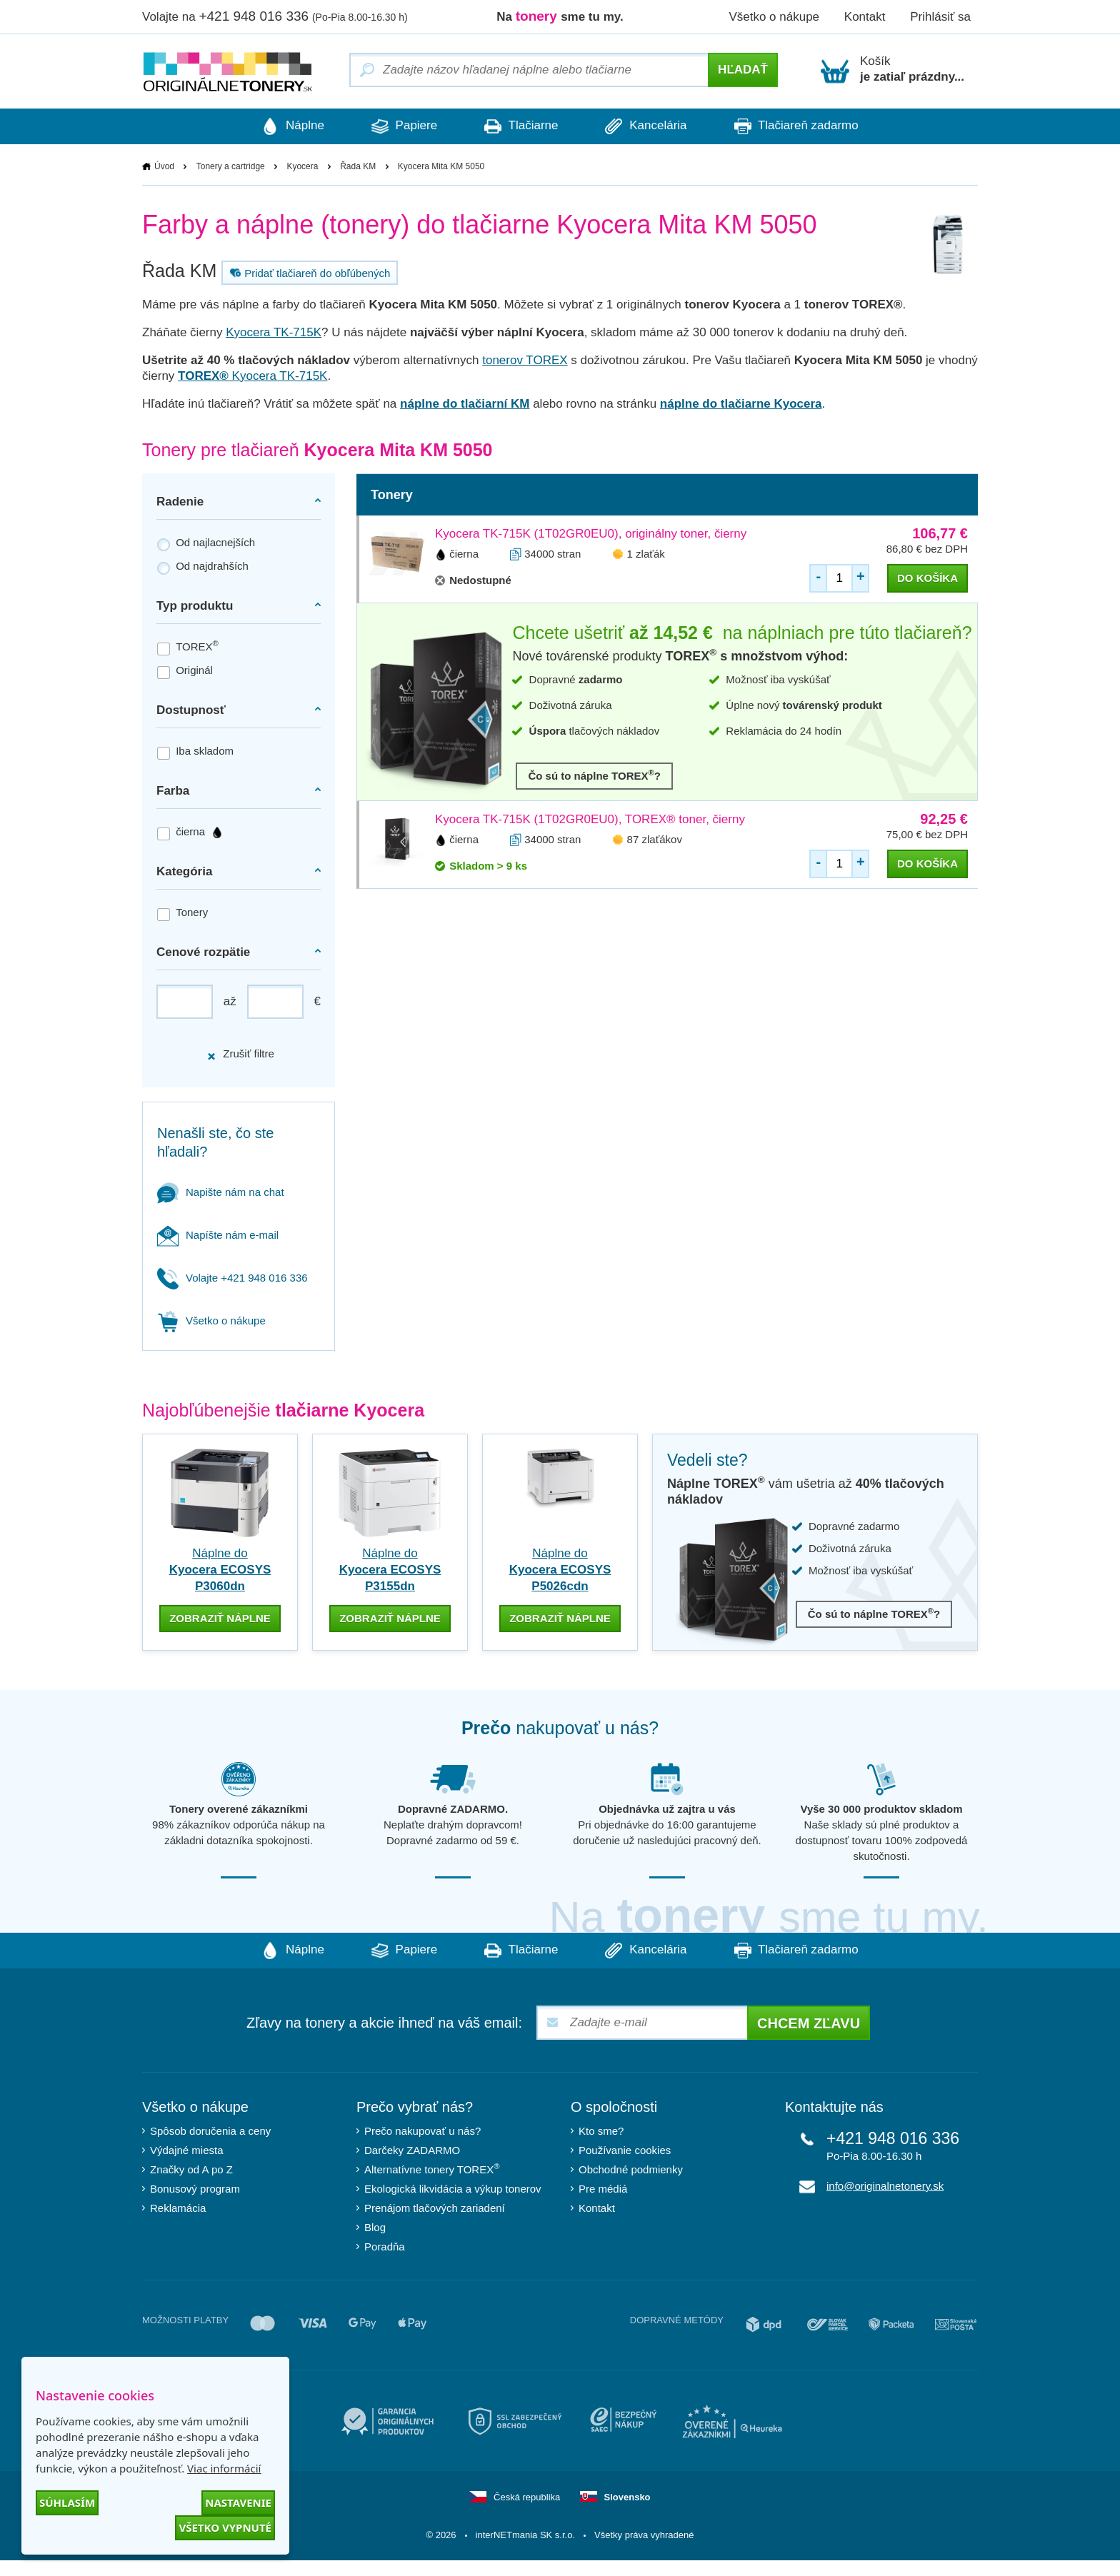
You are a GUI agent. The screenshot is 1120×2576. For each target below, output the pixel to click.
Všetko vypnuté (225, 2527)
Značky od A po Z (191, 2169)
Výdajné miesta (187, 2150)
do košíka (927, 578)
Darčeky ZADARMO (412, 2150)
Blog (375, 2227)
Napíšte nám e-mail (218, 1235)
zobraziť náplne (220, 1618)
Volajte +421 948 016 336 (232, 1278)
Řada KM (358, 166)
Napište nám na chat (220, 1192)
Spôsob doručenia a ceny (210, 2131)
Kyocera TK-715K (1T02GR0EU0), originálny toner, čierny (590, 533)
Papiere (401, 126)
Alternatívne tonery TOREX (432, 2169)
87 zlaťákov (654, 839)
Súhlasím (67, 2502)
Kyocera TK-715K (273, 332)
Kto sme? (601, 2131)
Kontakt (865, 17)
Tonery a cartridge (230, 166)
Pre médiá (603, 2189)
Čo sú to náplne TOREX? (594, 775)
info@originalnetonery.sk (885, 2186)
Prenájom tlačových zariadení (434, 2208)
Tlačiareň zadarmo (802, 126)
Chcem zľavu (808, 2023)
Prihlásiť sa (940, 17)
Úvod (164, 166)
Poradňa (384, 2246)
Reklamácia (178, 2208)
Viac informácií (224, 2468)
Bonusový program (195, 2189)
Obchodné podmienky (631, 2169)
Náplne (287, 126)
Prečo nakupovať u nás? (422, 2131)
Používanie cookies (625, 2150)
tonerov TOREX (524, 360)
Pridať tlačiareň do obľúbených (308, 272)
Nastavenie (238, 2502)
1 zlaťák (646, 554)
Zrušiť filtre (240, 1054)
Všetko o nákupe (774, 17)
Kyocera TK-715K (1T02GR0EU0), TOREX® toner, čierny (590, 819)
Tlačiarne (521, 126)
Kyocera (302, 166)
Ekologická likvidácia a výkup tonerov (452, 2189)
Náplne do (220, 1569)
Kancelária (649, 126)
